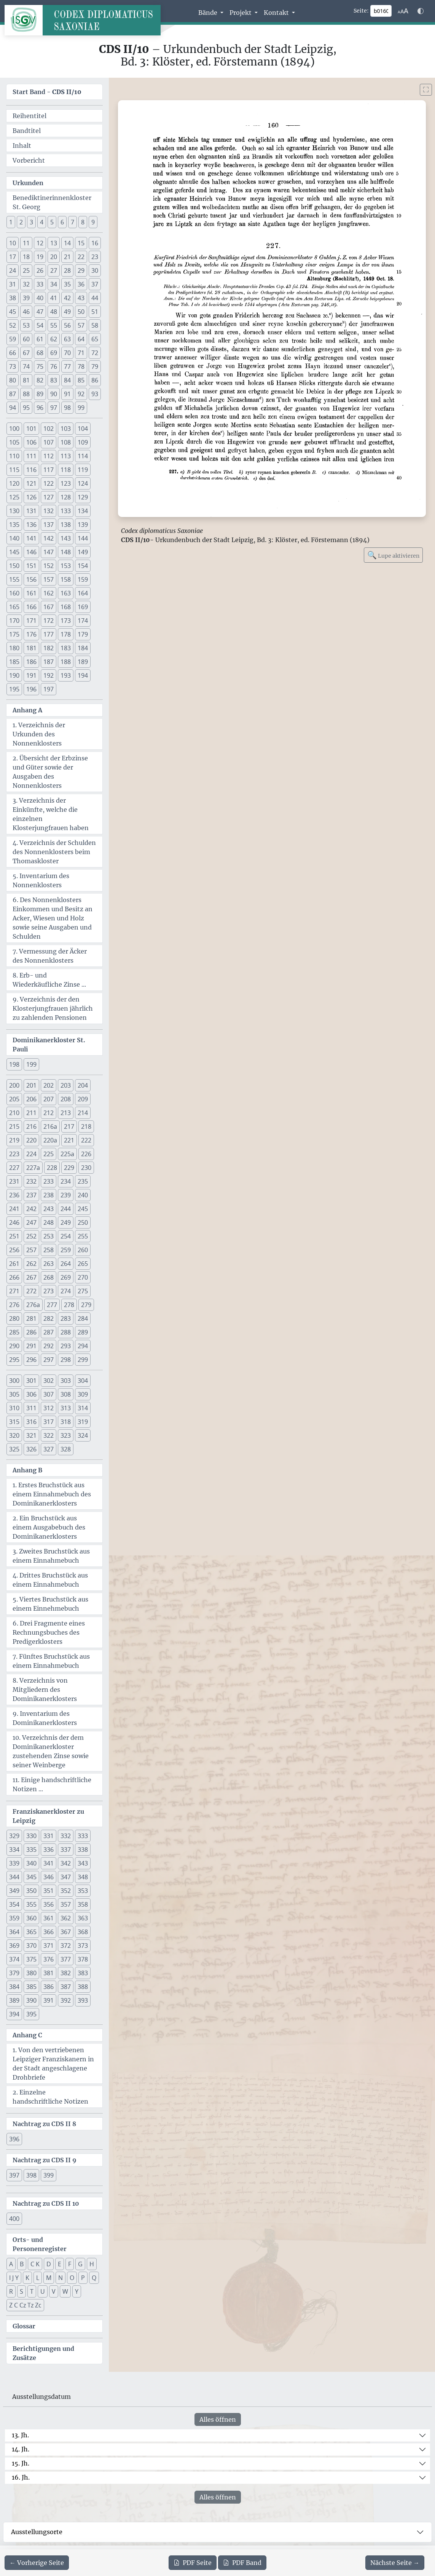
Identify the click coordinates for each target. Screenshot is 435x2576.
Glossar (24, 2326)
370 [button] (31, 1945)
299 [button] (83, 1359)
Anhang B (27, 1470)
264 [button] (66, 1263)
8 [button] (82, 222)
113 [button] (66, 456)
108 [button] (66, 442)
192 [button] (48, 675)
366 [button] (48, 1932)
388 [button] (83, 1986)
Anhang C (27, 2035)
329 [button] (14, 1836)
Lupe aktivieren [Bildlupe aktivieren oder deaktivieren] (393, 555)
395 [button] (31, 2014)
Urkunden (28, 183)
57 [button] (81, 325)
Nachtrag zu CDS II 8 (44, 2124)
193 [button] (66, 675)
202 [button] (48, 1085)
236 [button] (14, 1195)
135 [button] (14, 524)
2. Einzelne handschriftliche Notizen (50, 2096)
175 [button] (14, 634)
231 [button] (14, 1181)
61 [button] (40, 339)
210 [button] (14, 1113)
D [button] (48, 2264)
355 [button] (31, 1904)
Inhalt (22, 145)
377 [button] (66, 1959)
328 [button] (66, 1449)
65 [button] (94, 339)
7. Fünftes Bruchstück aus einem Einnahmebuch (51, 1661)
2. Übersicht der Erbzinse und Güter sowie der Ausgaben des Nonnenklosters (50, 771)
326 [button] (31, 1449)
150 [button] (14, 566)
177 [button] (48, 634)
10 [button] (12, 243)
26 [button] (40, 270)
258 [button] (48, 1250)
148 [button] (66, 552)
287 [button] (48, 1332)
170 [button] (14, 620)
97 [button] (53, 407)
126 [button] (31, 497)
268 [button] (48, 1277)
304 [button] (83, 1380)
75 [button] (40, 366)
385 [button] (31, 1986)
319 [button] (83, 1422)
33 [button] (40, 284)
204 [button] (83, 1085)
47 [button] (40, 311)
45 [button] (12, 311)
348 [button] (83, 1877)
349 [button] (14, 1890)
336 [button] (48, 1849)
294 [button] (83, 1346)
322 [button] (48, 1435)
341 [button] (48, 1863)
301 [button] (31, 1380)
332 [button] (66, 1836)
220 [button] (31, 1140)
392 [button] (66, 2000)
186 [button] (31, 662)
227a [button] (33, 1167)
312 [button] (48, 1408)
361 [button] (48, 1918)
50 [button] (81, 311)
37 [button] (94, 284)
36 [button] (81, 284)
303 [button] (66, 1380)
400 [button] (14, 2218)
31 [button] (12, 284)
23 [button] (94, 257)
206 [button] (31, 1099)
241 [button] (14, 1209)
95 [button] (26, 407)
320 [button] (14, 1435)
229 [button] (69, 1167)
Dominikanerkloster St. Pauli (49, 1044)
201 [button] (31, 1085)
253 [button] (48, 1236)
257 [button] (31, 1250)
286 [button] (31, 1332)
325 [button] (14, 1449)
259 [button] (66, 1250)
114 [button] (83, 456)
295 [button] (14, 1359)
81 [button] (26, 380)
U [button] (42, 2291)
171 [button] (31, 620)
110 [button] (14, 456)
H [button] (91, 2264)
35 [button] (67, 284)
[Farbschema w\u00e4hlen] (420, 11)
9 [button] (93, 222)
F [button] (69, 2264)
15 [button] (81, 243)
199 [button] (31, 1064)
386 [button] (48, 1986)
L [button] (37, 2278)
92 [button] (81, 394)
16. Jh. (21, 2477)
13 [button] (53, 243)
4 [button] (41, 222)
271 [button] (14, 1291)
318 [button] (66, 1422)
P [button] (83, 2278)
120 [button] (14, 483)
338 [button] (83, 1849)
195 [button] (14, 689)
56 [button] (67, 325)
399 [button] (48, 2175)
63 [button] (67, 339)
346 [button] (48, 1877)
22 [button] (81, 257)
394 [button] (14, 2014)
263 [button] (48, 1263)
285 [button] (14, 1332)
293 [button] (66, 1346)
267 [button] (31, 1277)
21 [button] (67, 257)
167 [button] (48, 607)
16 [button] (94, 243)
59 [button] (12, 339)
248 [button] (48, 1222)
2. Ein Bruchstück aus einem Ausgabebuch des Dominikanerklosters (49, 1527)
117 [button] (48, 470)
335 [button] (31, 1849)
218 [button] (86, 1126)
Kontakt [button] (277, 12)
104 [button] (83, 428)
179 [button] (83, 634)
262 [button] (31, 1263)
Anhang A (27, 710)
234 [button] (66, 1181)
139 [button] (83, 524)
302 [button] (48, 1380)
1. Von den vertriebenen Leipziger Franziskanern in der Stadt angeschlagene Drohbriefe (53, 2063)
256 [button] (14, 1250)
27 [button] (53, 270)
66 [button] (12, 353)
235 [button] (83, 1181)
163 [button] (66, 593)
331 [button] (48, 1836)
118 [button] (66, 470)
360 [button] (31, 1918)
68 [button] (40, 353)
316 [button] (31, 1422)
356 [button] (48, 1904)
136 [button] (31, 524)
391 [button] (48, 2000)
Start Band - (47, 92)
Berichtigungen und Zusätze (43, 2353)
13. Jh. (20, 2435)
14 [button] (67, 243)
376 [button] (48, 1959)
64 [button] (81, 339)
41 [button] (53, 298)
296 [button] (31, 1359)
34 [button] (53, 284)
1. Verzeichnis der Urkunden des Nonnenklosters (39, 734)
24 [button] (12, 270)
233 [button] (48, 1181)
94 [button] (12, 407)
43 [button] (81, 298)
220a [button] (50, 1140)
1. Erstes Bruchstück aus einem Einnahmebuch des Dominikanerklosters (52, 1494)
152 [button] (48, 566)
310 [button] (14, 1408)
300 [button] (14, 1380)
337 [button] (66, 1849)
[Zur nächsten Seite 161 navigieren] (394, 2562)
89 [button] (40, 394)
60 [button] (26, 339)
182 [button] (48, 648)
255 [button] (83, 1236)
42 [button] (67, 298)
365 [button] (31, 1932)
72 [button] (94, 353)
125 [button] (14, 497)
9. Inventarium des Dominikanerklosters (45, 1718)
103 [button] (66, 428)
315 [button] (14, 1422)
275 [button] (83, 1291)
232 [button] (31, 1181)
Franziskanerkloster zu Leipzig (48, 1816)
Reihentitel (29, 116)
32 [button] (26, 284)
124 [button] (83, 483)
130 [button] (14, 511)
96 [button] (40, 407)
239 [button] (66, 1195)
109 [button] (83, 442)
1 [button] (11, 222)
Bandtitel (27, 130)
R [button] (11, 2291)
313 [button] (66, 1408)
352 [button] (66, 1890)
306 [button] (31, 1394)
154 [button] (83, 566)
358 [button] (83, 1904)
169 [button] (83, 607)
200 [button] (14, 1085)
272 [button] (31, 1291)
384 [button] (14, 1986)
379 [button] (14, 1973)
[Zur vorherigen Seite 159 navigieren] (37, 2562)
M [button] (48, 2278)
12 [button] (40, 243)
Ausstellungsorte (36, 2532)
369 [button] (14, 1945)
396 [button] (14, 2139)
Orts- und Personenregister (40, 2244)
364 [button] (14, 1932)
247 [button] (31, 1222)
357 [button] (66, 1904)
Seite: (361, 10)
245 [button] (83, 1209)
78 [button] (81, 366)
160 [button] (14, 593)
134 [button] (83, 511)
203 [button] (66, 1085)
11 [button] (26, 243)
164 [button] (83, 593)
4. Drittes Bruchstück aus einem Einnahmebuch (50, 1579)
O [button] (72, 2278)
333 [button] (83, 1836)
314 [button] (83, 1408)
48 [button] (53, 311)
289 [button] (83, 1332)
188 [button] (66, 662)
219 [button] (14, 1140)
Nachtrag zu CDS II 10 (46, 2203)
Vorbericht (29, 160)
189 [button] (83, 662)
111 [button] (31, 456)
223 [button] (14, 1154)
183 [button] (66, 648)
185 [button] (14, 662)
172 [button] (48, 620)
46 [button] (26, 311)
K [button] (27, 2278)
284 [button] (83, 1318)
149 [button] (83, 552)
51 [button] (94, 311)
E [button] (59, 2264)
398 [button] (31, 2175)
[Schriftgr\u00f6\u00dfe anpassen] (403, 11)
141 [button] (31, 538)
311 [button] (31, 1408)
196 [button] (31, 689)
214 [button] (83, 1113)
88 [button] (26, 394)
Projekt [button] (241, 12)
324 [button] (83, 1435)
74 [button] (26, 366)
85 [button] (81, 380)
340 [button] (31, 1863)
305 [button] (14, 1394)
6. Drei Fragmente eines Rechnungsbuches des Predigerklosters (49, 1632)
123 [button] (66, 483)
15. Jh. (20, 2463)
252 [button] (31, 1236)
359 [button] (14, 1918)
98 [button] (67, 407)
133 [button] (66, 511)
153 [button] (66, 566)
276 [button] (14, 1305)
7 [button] (72, 222)
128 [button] (66, 497)
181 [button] (31, 648)
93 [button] (94, 394)
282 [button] (48, 1318)
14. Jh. (20, 2449)
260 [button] (83, 1250)
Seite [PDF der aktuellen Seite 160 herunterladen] (193, 2562)
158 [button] (66, 579)
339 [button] (14, 1863)
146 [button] (31, 552)
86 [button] (94, 380)
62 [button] (53, 339)
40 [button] (40, 298)
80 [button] (12, 380)
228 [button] (52, 1167)
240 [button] (83, 1195)
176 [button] (31, 634)
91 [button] (67, 394)
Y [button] (76, 2291)
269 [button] (66, 1277)
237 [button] (31, 1195)
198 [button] (14, 1064)
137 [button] (48, 524)
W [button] (65, 2291)
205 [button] (14, 1099)
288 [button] (66, 1332)
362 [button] (66, 1918)
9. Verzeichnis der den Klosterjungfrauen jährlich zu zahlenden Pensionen (53, 1008)
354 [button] (14, 1904)
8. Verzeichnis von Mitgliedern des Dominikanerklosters (45, 1689)
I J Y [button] (14, 2278)
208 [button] (66, 1099)
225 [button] (48, 1154)
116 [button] (31, 470)
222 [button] (86, 1140)
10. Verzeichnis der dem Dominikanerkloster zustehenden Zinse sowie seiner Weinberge (51, 1751)
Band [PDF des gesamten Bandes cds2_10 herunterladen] (242, 2562)
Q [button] (94, 2278)
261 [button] (14, 1263)
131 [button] (31, 511)
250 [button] (83, 1222)
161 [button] (31, 593)
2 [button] (21, 222)
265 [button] (83, 1263)
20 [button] (53, 257)
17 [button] (12, 257)
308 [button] (66, 1394)
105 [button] (14, 442)
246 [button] (14, 1222)
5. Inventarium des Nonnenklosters (41, 880)
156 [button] (31, 579)
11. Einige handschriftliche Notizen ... (52, 1784)
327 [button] (48, 1449)
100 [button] (14, 428)
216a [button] (50, 1126)
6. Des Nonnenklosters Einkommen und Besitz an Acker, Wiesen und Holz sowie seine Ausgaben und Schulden (52, 918)
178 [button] (66, 634)
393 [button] (83, 2000)
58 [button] (94, 325)
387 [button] (66, 1986)
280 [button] (14, 1318)
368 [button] (83, 1932)
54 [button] (40, 325)
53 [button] (26, 325)
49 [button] (67, 311)
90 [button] (53, 394)
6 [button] (62, 222)
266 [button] (14, 1277)
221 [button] (69, 1140)
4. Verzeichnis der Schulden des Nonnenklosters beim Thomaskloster (54, 852)
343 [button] (83, 1863)
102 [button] (48, 428)
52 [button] (12, 325)
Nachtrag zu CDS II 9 (44, 2160)
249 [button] (66, 1222)
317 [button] (48, 1422)
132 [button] (48, 511)
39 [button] (26, 298)
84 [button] (67, 380)
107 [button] (48, 442)
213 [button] (66, 1113)
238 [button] (48, 1195)
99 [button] (81, 407)
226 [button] (86, 1154)
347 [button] (66, 1877)
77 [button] (67, 366)
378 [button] (83, 1959)
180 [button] (14, 648)
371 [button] (48, 1945)
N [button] (60, 2278)
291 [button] (31, 1346)
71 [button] (81, 353)
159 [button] (83, 579)
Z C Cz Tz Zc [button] (25, 2305)
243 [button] (48, 1209)
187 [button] (48, 662)
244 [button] (66, 1209)
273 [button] (48, 1291)
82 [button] (40, 380)
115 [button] (14, 470)
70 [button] (67, 353)
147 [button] (48, 552)
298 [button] (66, 1359)
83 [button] (53, 380)
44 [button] (94, 298)
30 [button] (94, 270)
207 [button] (48, 1099)
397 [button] (14, 2175)
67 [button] (26, 353)
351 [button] (48, 1890)
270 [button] (83, 1277)
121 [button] (31, 483)
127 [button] (48, 497)
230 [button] (86, 1167)
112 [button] (48, 456)
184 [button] (83, 648)
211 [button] (31, 1113)
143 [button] (66, 538)
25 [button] (26, 270)
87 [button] (12, 394)
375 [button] (31, 1959)
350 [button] (31, 1890)
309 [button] (83, 1394)
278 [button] (69, 1305)
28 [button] (67, 270)
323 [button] (66, 1435)
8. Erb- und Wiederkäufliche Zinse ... (49, 979)
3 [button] (31, 222)
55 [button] (53, 325)
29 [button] (81, 270)
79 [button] (94, 366)
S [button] (21, 2291)
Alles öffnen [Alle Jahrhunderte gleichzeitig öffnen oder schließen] (217, 2419)
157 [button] (48, 579)
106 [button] (31, 442)
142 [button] (48, 538)
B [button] (22, 2264)
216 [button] (31, 1126)
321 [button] (31, 1435)
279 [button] (86, 1305)
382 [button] (66, 1973)
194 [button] (83, 675)
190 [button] (14, 675)
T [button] (31, 2291)
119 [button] (83, 470)
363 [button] (83, 1918)
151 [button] (31, 566)
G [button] (80, 2264)
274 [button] (66, 1291)
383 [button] (83, 1973)
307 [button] (48, 1394)
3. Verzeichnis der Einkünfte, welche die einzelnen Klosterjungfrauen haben (51, 814)
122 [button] (48, 483)
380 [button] (31, 1973)
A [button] (11, 2264)
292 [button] (48, 1346)
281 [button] (31, 1318)
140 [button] (14, 538)
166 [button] (31, 607)
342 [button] (66, 1863)
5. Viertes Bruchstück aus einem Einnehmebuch (50, 1603)
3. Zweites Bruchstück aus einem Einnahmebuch (51, 1555)
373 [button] (83, 1945)
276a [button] (33, 1305)
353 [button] (83, 1890)
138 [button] (66, 524)
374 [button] (14, 1959)
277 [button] (52, 1305)
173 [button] (66, 620)
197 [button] (48, 689)
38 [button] (12, 298)
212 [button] (48, 1113)
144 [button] (83, 538)
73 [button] (12, 366)
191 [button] (31, 675)
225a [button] (67, 1154)
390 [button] (31, 2000)
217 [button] (69, 1126)
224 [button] (31, 1154)
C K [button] (35, 2264)
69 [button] (53, 353)
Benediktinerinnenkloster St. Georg (52, 202)
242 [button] (31, 1209)
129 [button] (83, 497)
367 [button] (66, 1932)
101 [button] (31, 428)
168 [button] (66, 607)
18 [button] (26, 257)
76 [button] (53, 366)
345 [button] (31, 1877)
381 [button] (48, 1973)
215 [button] (14, 1126)
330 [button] (31, 1836)
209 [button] (83, 1099)
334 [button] (14, 1849)
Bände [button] (208, 12)
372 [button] (66, 1945)
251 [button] (14, 1236)
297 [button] (48, 1359)
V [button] (54, 2291)
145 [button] (14, 552)
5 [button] (52, 222)
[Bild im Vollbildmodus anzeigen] (426, 90)
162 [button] (48, 593)
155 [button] (14, 579)
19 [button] (40, 257)
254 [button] (66, 1236)
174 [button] (83, 620)
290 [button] (14, 1346)
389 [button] (14, 2000)
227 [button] (14, 1167)
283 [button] (66, 1318)
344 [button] (14, 1877)
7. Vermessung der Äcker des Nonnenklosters (50, 955)
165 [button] (14, 607)
